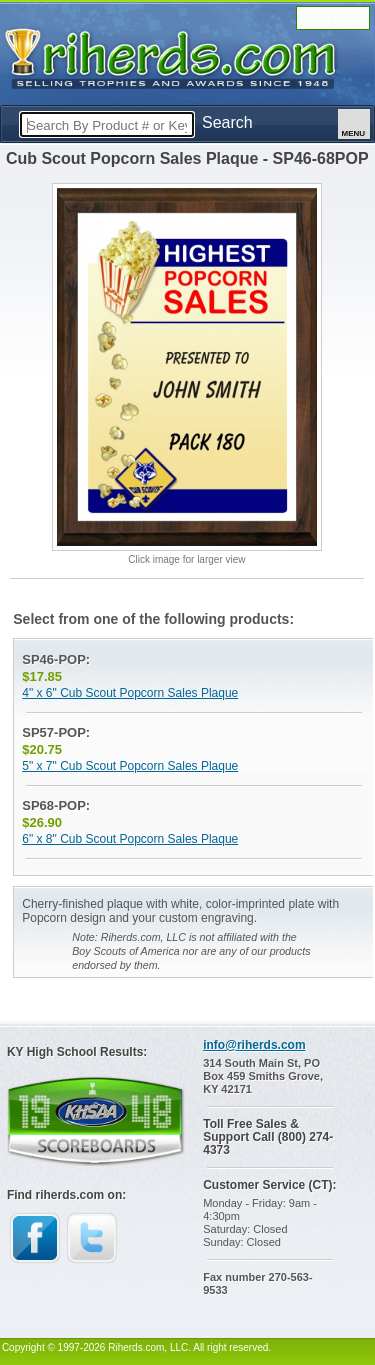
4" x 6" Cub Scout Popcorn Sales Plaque (130, 693)
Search (227, 122)
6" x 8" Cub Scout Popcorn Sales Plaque (130, 839)
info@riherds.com (254, 1045)
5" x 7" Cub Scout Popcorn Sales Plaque (130, 766)
